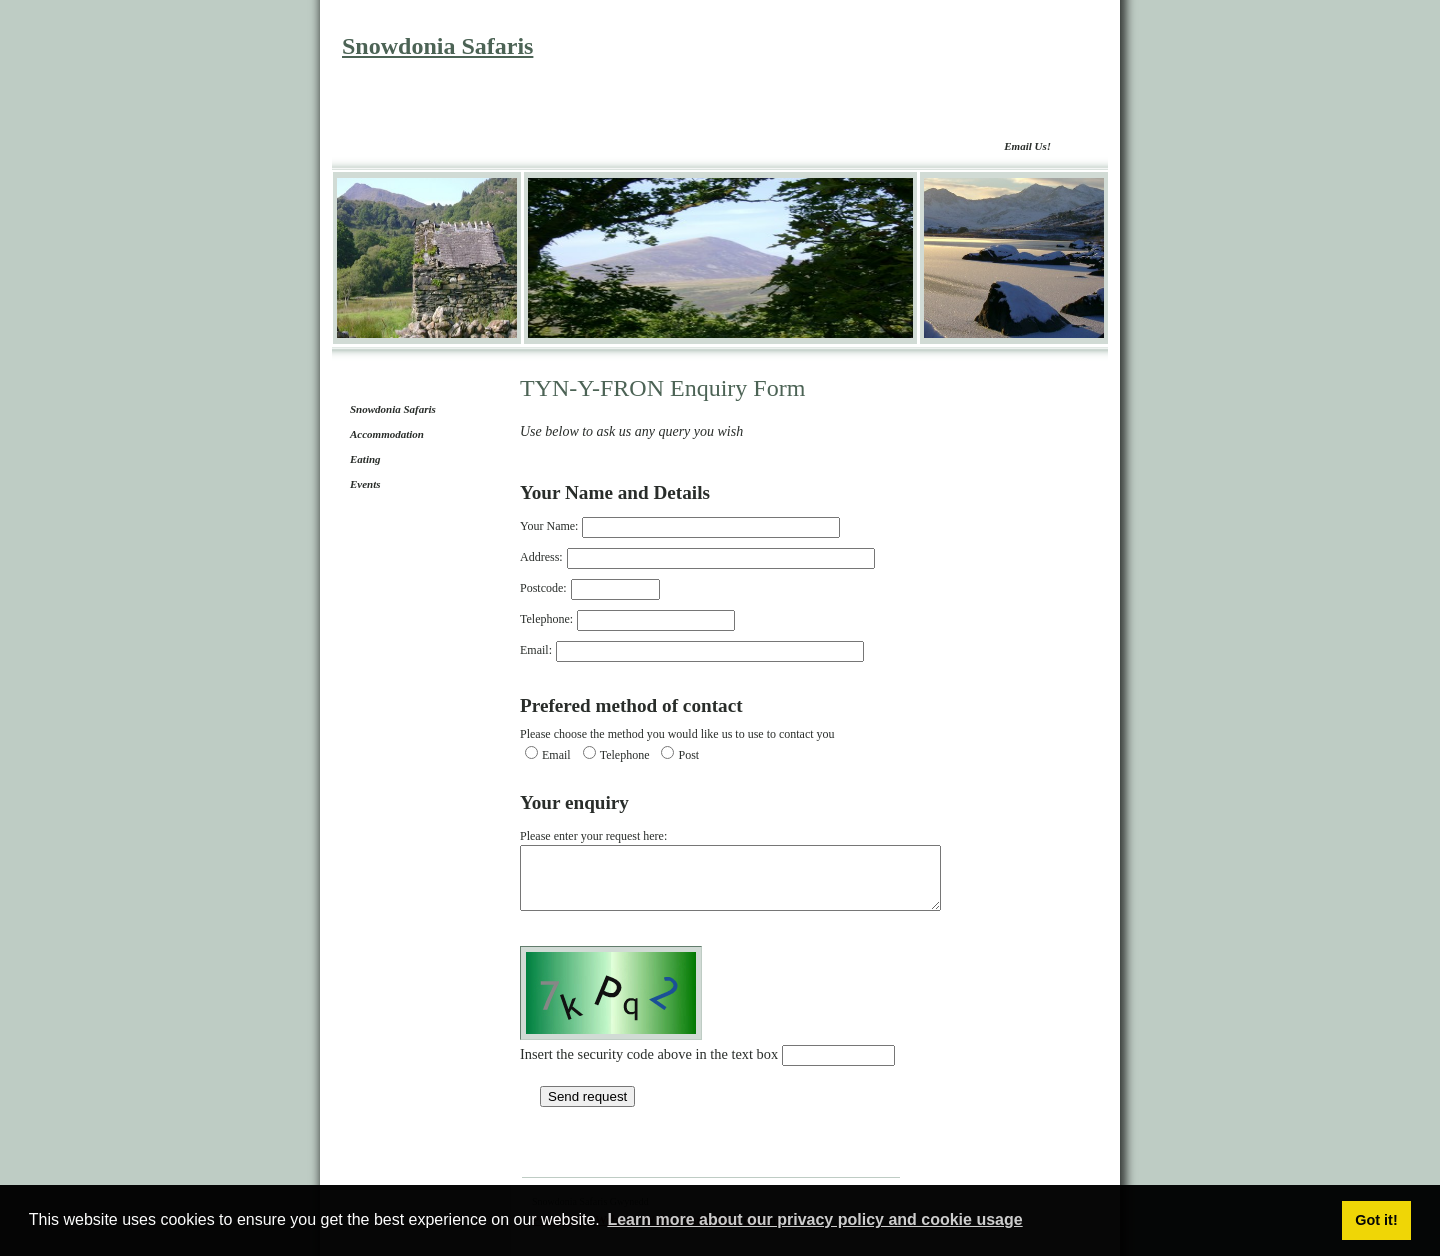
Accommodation (387, 434)
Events (365, 484)
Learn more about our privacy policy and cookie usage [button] (814, 1219)
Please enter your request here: (755, 876)
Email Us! (1027, 146)
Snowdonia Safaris (437, 46)
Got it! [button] (1376, 1220)
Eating (365, 459)
